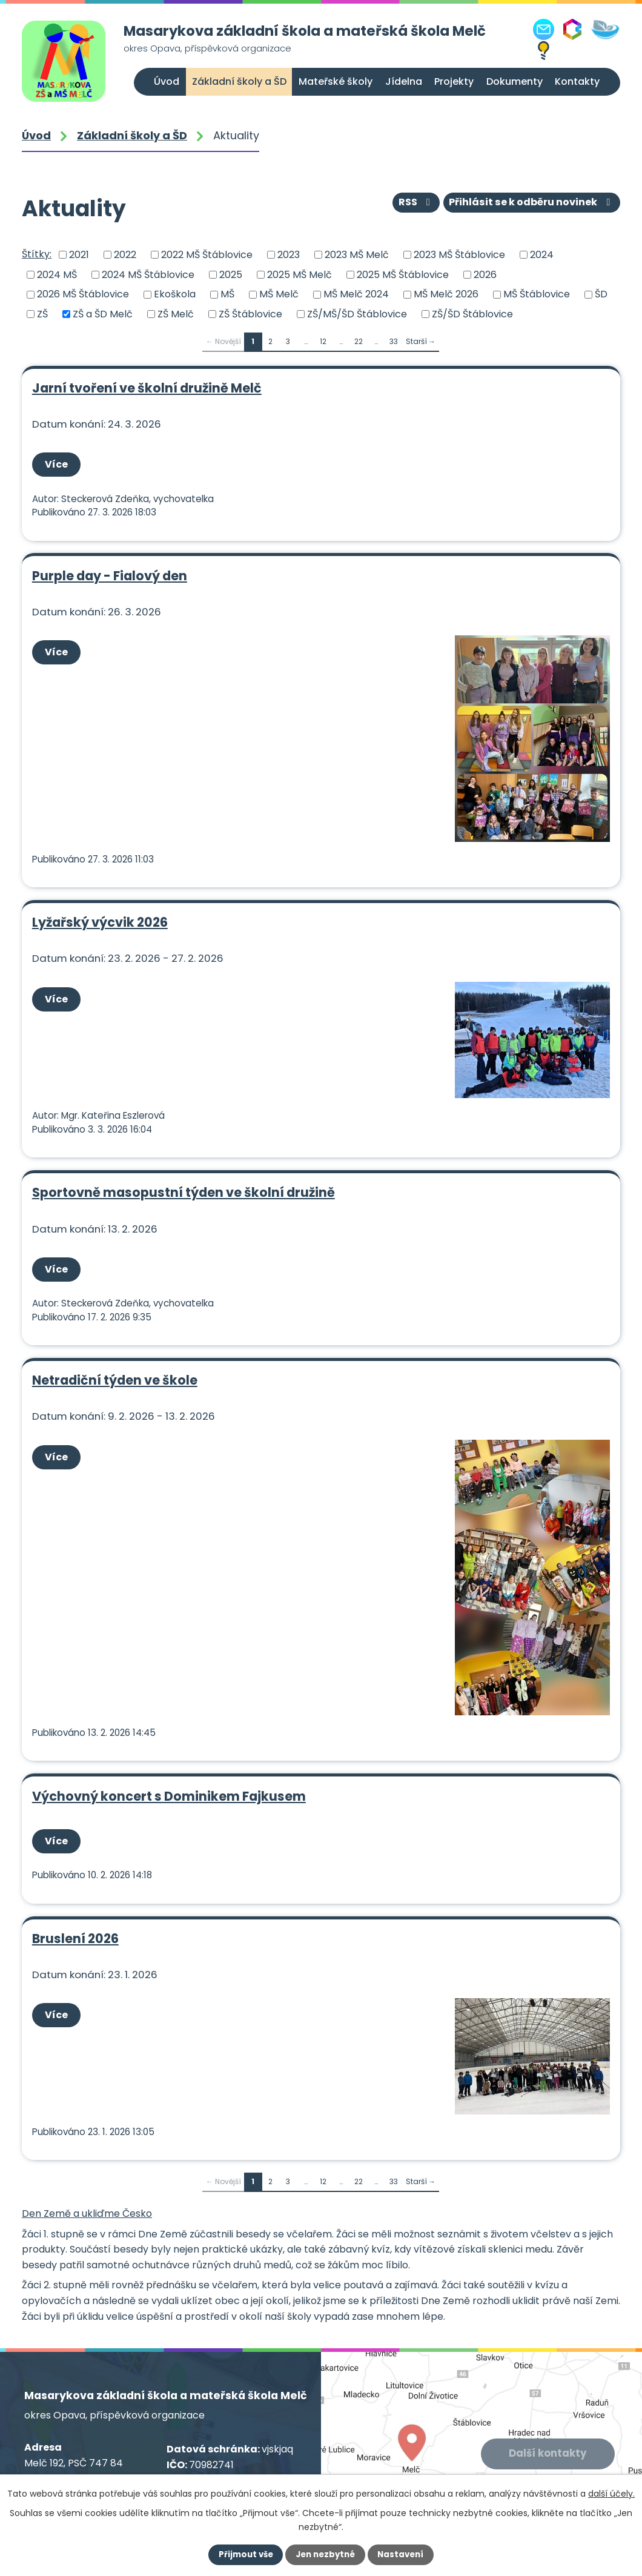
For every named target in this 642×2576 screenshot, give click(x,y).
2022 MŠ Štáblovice (207, 255)
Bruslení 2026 (74, 1912)
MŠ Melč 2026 (446, 294)
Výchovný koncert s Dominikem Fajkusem (168, 1772)
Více (57, 463)
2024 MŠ (57, 274)
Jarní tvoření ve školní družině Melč (146, 388)
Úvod (166, 81)
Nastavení (403, 2555)
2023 (288, 255)
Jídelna (403, 81)
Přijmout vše (243, 2555)
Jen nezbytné (325, 2555)
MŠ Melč (279, 294)
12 (323, 341)
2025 (230, 274)
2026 (485, 274)
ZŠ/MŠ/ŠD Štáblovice (357, 314)
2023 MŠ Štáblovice (459, 255)
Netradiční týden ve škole (114, 1360)
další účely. (611, 2494)
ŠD (601, 294)
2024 (542, 255)
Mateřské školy (335, 81)
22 (358, 341)
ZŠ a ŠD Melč (103, 314)
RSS (416, 204)
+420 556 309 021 (108, 2461)
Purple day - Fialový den (109, 570)
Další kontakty (548, 2423)
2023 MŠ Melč (357, 255)
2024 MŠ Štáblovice (148, 274)
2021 (79, 255)
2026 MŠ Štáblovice (83, 294)
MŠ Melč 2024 (356, 294)
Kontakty (577, 81)
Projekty (454, 81)
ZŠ (42, 314)
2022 (125, 255)
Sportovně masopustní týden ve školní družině (182, 1178)
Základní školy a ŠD (239, 81)
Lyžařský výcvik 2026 (99, 913)
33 (393, 341)
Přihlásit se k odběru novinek (532, 204)
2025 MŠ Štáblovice (403, 274)
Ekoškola (175, 294)
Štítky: (36, 254)
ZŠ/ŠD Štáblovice (472, 314)
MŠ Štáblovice (536, 294)
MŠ (227, 294)
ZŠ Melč (175, 314)
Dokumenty (514, 81)
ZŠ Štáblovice (250, 314)
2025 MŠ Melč (299, 274)
